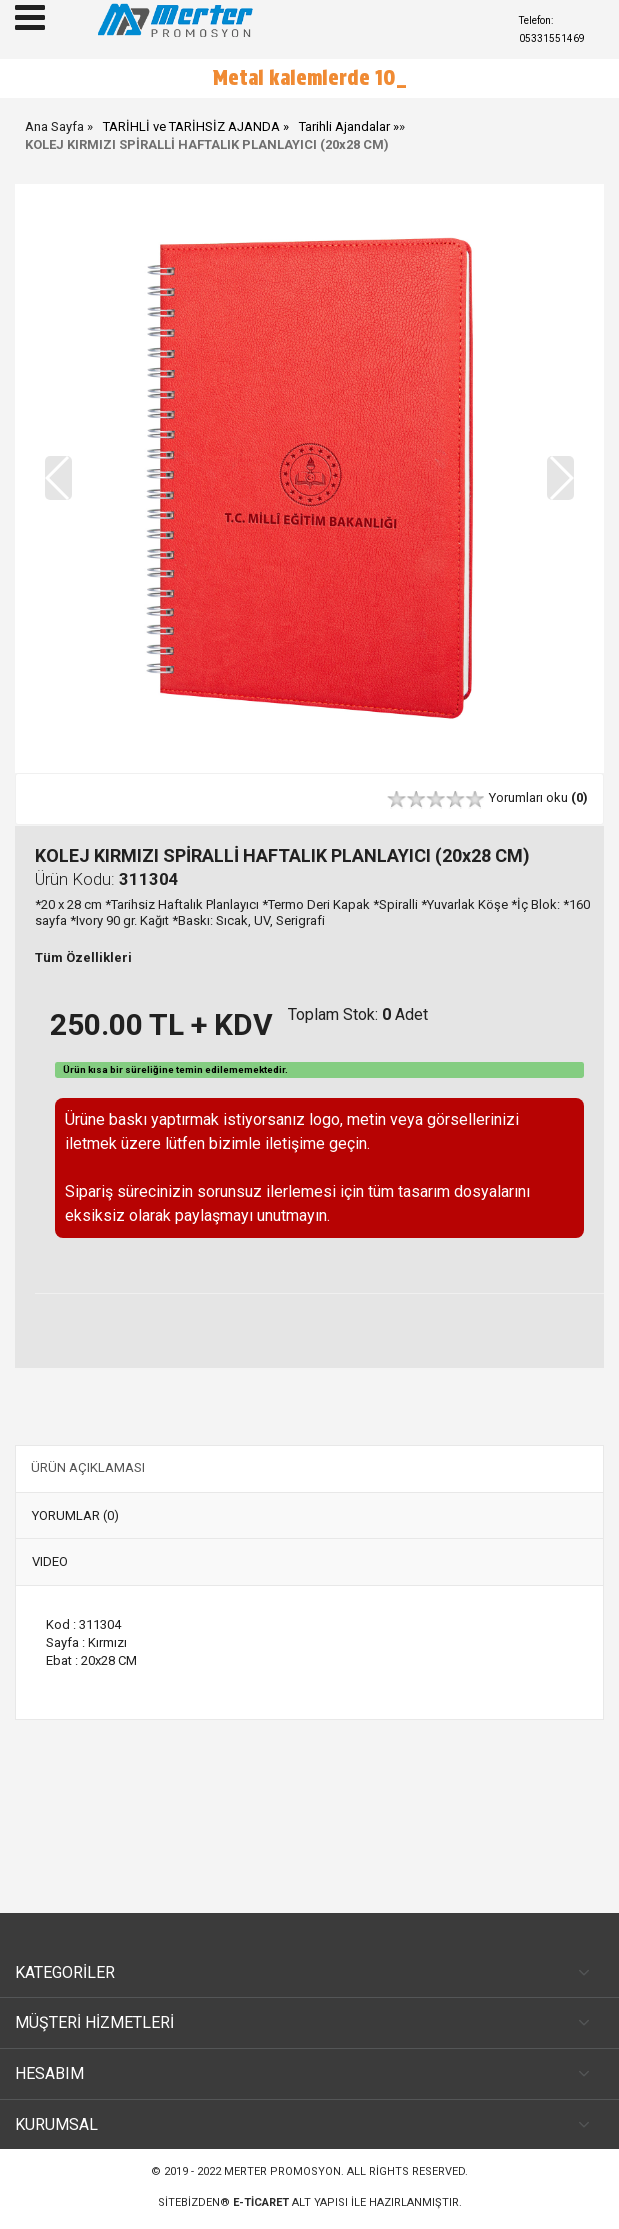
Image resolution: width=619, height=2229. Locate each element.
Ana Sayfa (54, 126)
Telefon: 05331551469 (552, 29)
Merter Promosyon (282, 2171)
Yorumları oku (538, 797)
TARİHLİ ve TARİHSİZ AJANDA (191, 126)
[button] (560, 478)
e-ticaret (261, 2202)
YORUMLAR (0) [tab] (75, 1515)
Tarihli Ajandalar (344, 126)
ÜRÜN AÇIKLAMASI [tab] (88, 1467)
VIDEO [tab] (50, 1561)
